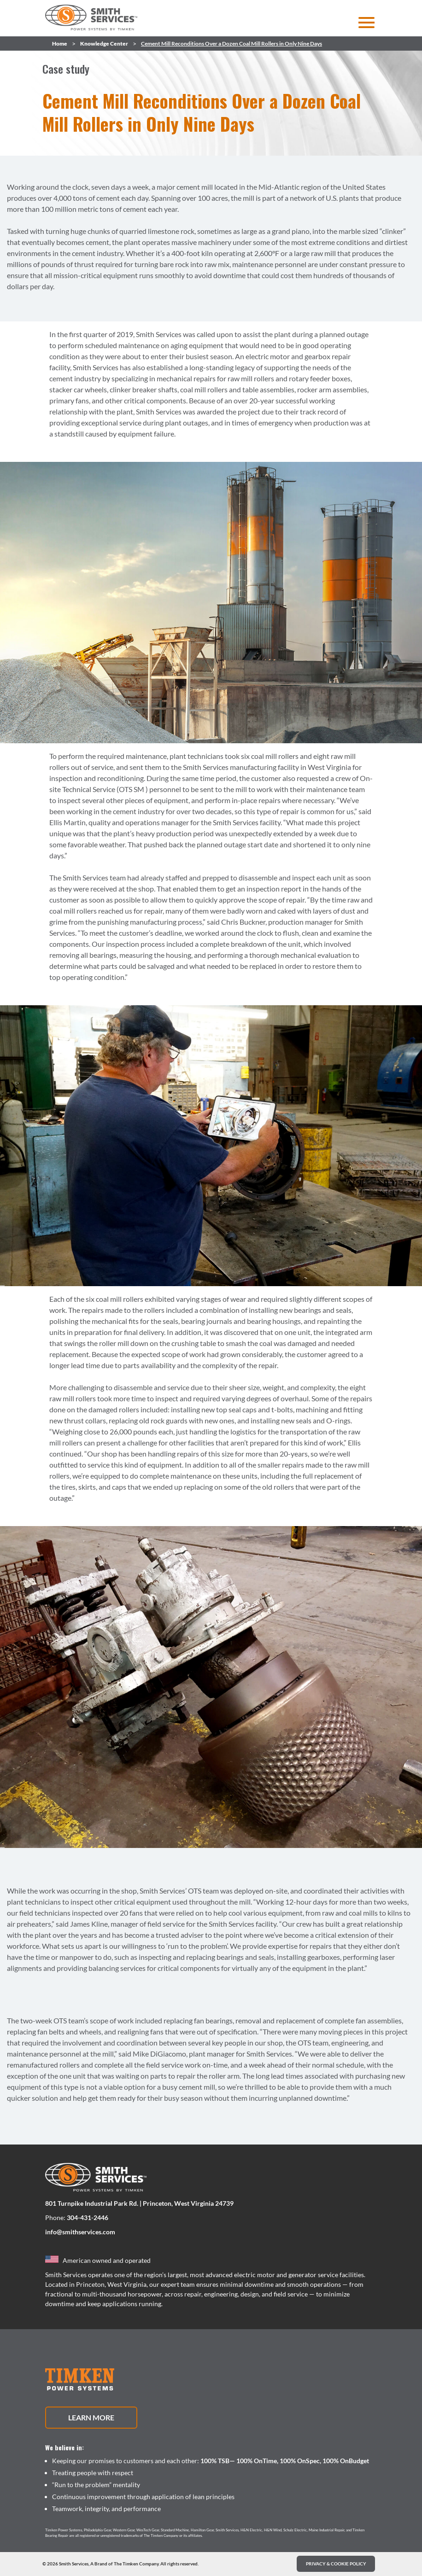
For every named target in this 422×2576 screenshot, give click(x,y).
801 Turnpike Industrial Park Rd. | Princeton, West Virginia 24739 (139, 2203)
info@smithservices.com (80, 2232)
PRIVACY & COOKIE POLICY (336, 2563)
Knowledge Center (104, 43)
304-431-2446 (87, 2217)
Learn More (91, 2417)
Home (59, 43)
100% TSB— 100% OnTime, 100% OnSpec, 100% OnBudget (284, 2461)
